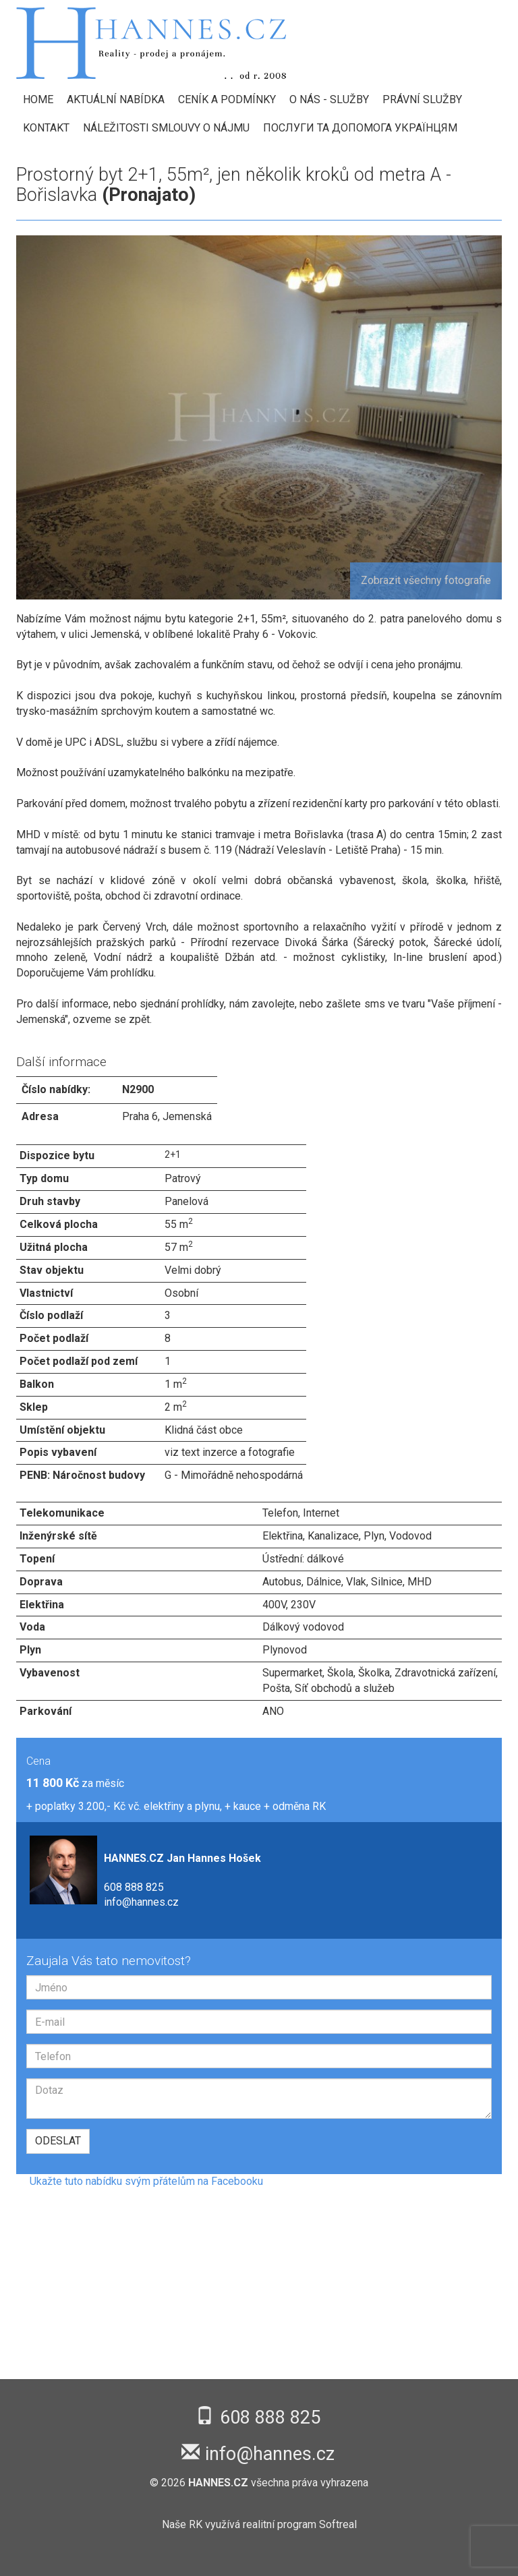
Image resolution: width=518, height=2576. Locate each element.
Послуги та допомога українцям (360, 127)
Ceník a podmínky (227, 99)
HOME (38, 99)
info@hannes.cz (141, 1902)
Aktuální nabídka (116, 99)
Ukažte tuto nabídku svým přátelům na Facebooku (146, 2181)
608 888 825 (134, 1887)
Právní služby (422, 99)
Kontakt (46, 127)
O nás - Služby (329, 99)
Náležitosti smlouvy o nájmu (166, 127)
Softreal (338, 2524)
